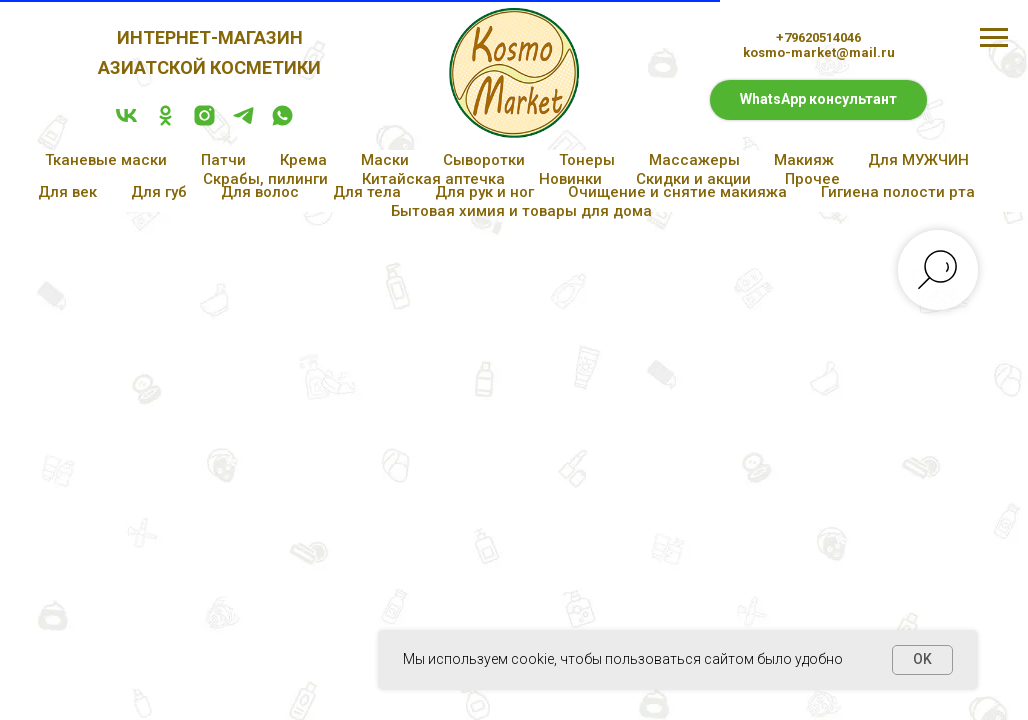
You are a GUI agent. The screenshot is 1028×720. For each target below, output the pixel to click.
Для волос (260, 192)
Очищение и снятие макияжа (677, 192)
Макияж (804, 160)
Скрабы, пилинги (265, 179)
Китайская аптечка (433, 179)
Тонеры (587, 160)
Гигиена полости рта (898, 192)
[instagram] (204, 122)
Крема (303, 160)
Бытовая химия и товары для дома (521, 211)
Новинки (570, 179)
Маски (385, 160)
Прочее (812, 179)
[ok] (165, 122)
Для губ (159, 192)
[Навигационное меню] (994, 38)
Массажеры (694, 160)
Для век (67, 192)
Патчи (223, 160)
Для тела (367, 192)
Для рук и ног (484, 192)
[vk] (126, 122)
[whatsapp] (282, 122)
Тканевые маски (106, 160)
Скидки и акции (693, 179)
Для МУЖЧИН (918, 160)
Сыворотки (484, 160)
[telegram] (243, 122)
